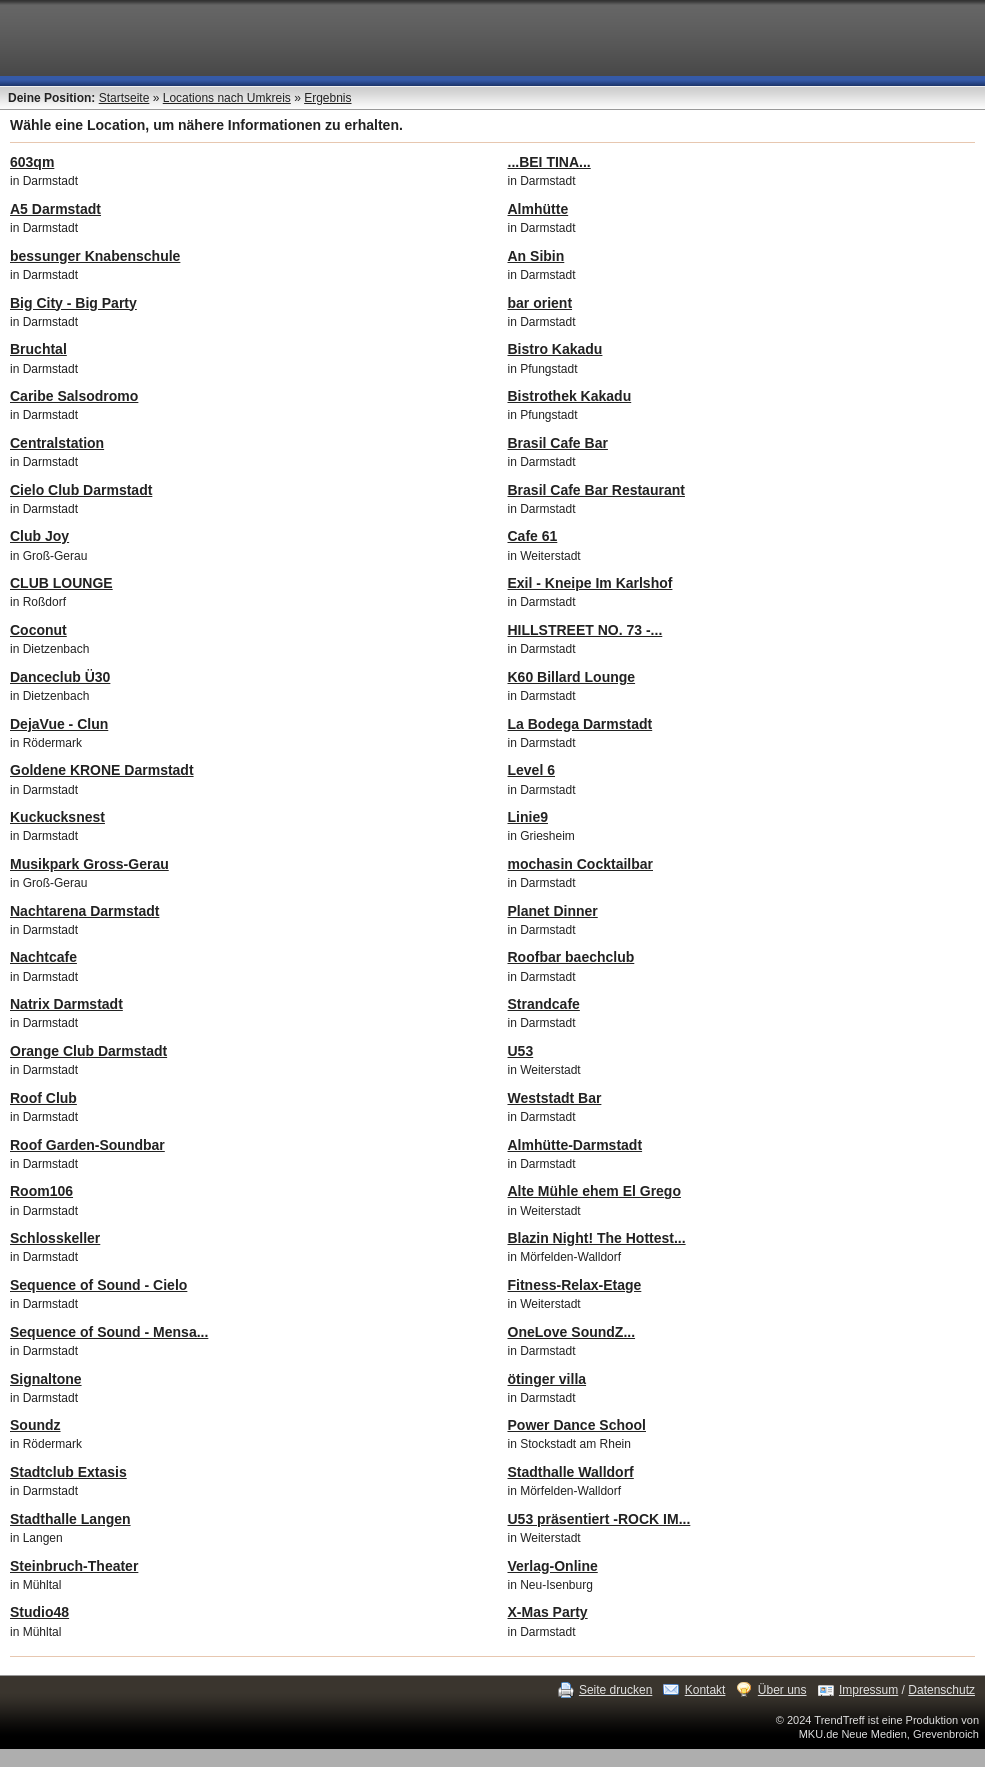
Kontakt (705, 1690)
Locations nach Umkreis (227, 98)
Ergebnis (327, 98)
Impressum (868, 1690)
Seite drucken (615, 1690)
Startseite (124, 98)
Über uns (782, 1690)
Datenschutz (941, 1690)
